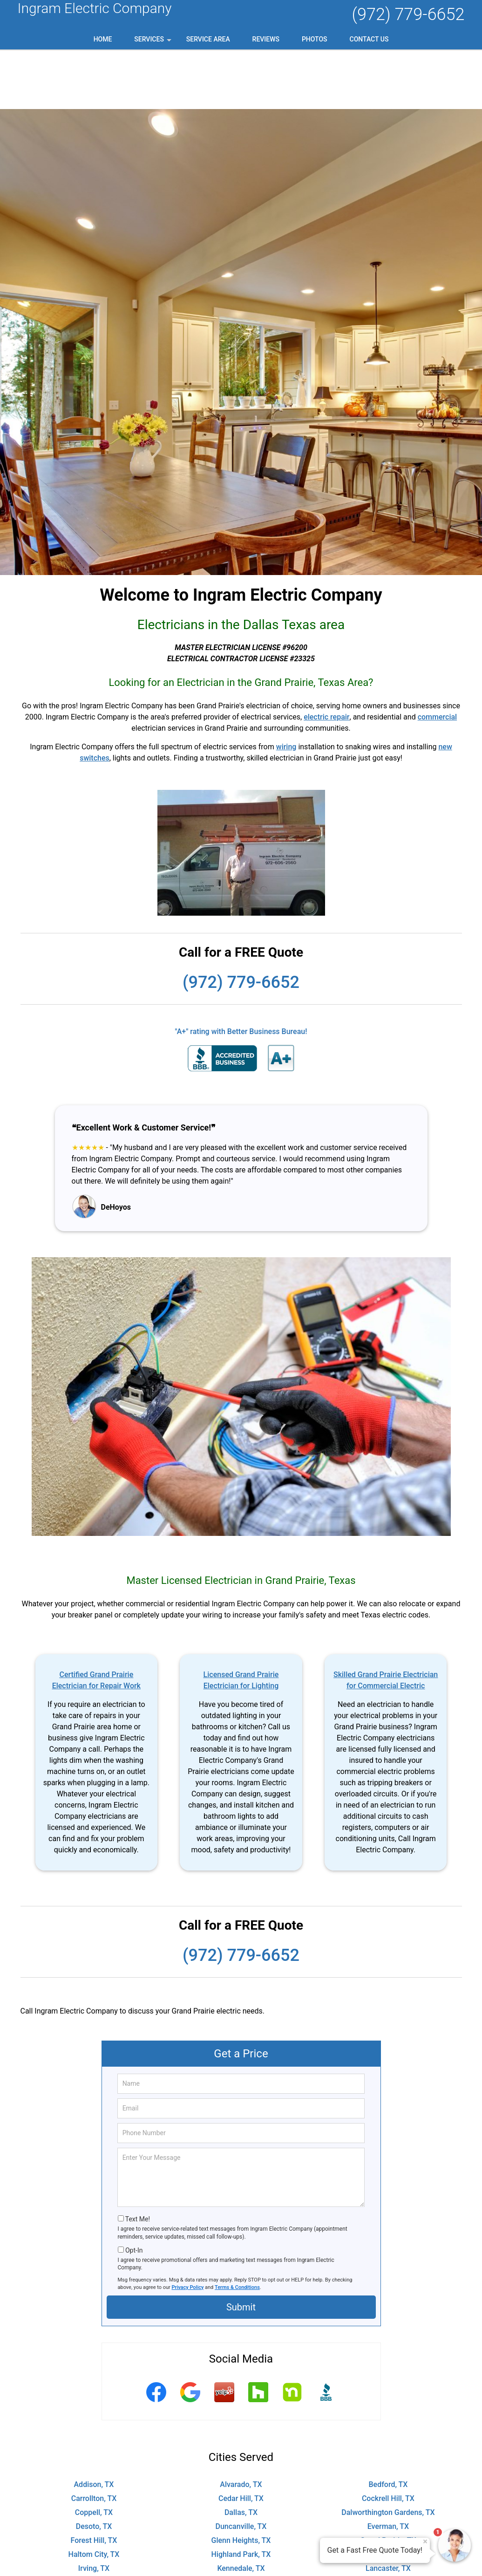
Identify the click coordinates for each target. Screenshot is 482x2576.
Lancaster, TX (388, 2508)
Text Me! (137, 2159)
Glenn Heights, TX (241, 2480)
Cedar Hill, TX (241, 2438)
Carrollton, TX (94, 2438)
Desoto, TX (94, 2466)
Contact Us (369, 39)
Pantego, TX (94, 2550)
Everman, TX (388, 2466)
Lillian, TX (94, 2522)
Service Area (208, 39)
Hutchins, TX (388, 2494)
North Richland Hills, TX (94, 2536)
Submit (241, 2247)
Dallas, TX (241, 2452)
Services (153, 42)
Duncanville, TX (241, 2466)
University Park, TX (241, 2564)
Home (103, 39)
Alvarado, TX (241, 2424)
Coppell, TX (94, 2452)
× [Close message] (425, 2541)
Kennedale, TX (241, 2508)
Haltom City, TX (94, 2494)
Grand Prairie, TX (388, 2480)
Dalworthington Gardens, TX (387, 2452)
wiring (286, 687)
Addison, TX (94, 2424)
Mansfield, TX (241, 2522)
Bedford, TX (387, 2424)
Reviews (265, 39)
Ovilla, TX (388, 2536)
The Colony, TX (94, 2564)
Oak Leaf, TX (241, 2536)
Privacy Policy (188, 2228)
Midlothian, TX (388, 2522)
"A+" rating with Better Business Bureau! (241, 971)
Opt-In (134, 2190)
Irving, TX (93, 2508)
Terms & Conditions (237, 2228)
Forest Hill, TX (94, 2480)
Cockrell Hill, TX (388, 2438)
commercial (437, 657)
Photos (314, 39)
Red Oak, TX (241, 2550)
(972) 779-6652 (408, 14)
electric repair (326, 657)
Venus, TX (388, 2564)
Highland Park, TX (241, 2494)
